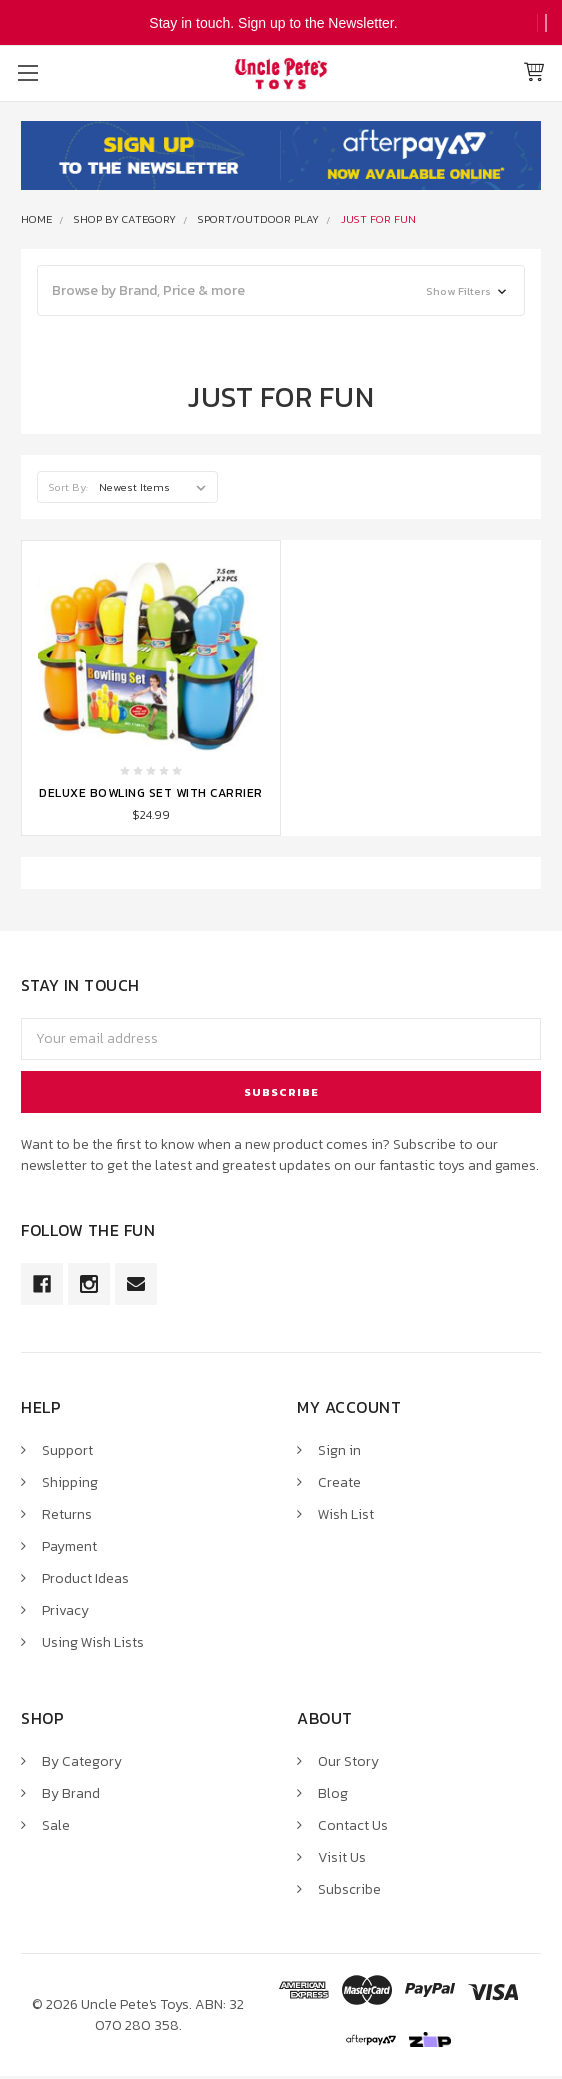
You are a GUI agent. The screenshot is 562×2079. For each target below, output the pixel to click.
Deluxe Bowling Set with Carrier (151, 793)
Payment (69, 1546)
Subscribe (349, 1889)
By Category (82, 1761)
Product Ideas (85, 1578)
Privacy (65, 1610)
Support (67, 1450)
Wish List (346, 1514)
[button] (281, 290)
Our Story (348, 1761)
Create (339, 1482)
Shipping (70, 1482)
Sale (56, 1825)
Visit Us (342, 1857)
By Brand (71, 1793)
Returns (67, 1514)
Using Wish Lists (93, 1642)
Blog (333, 1793)
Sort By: (68, 487)
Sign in (339, 1450)
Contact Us (353, 1825)
